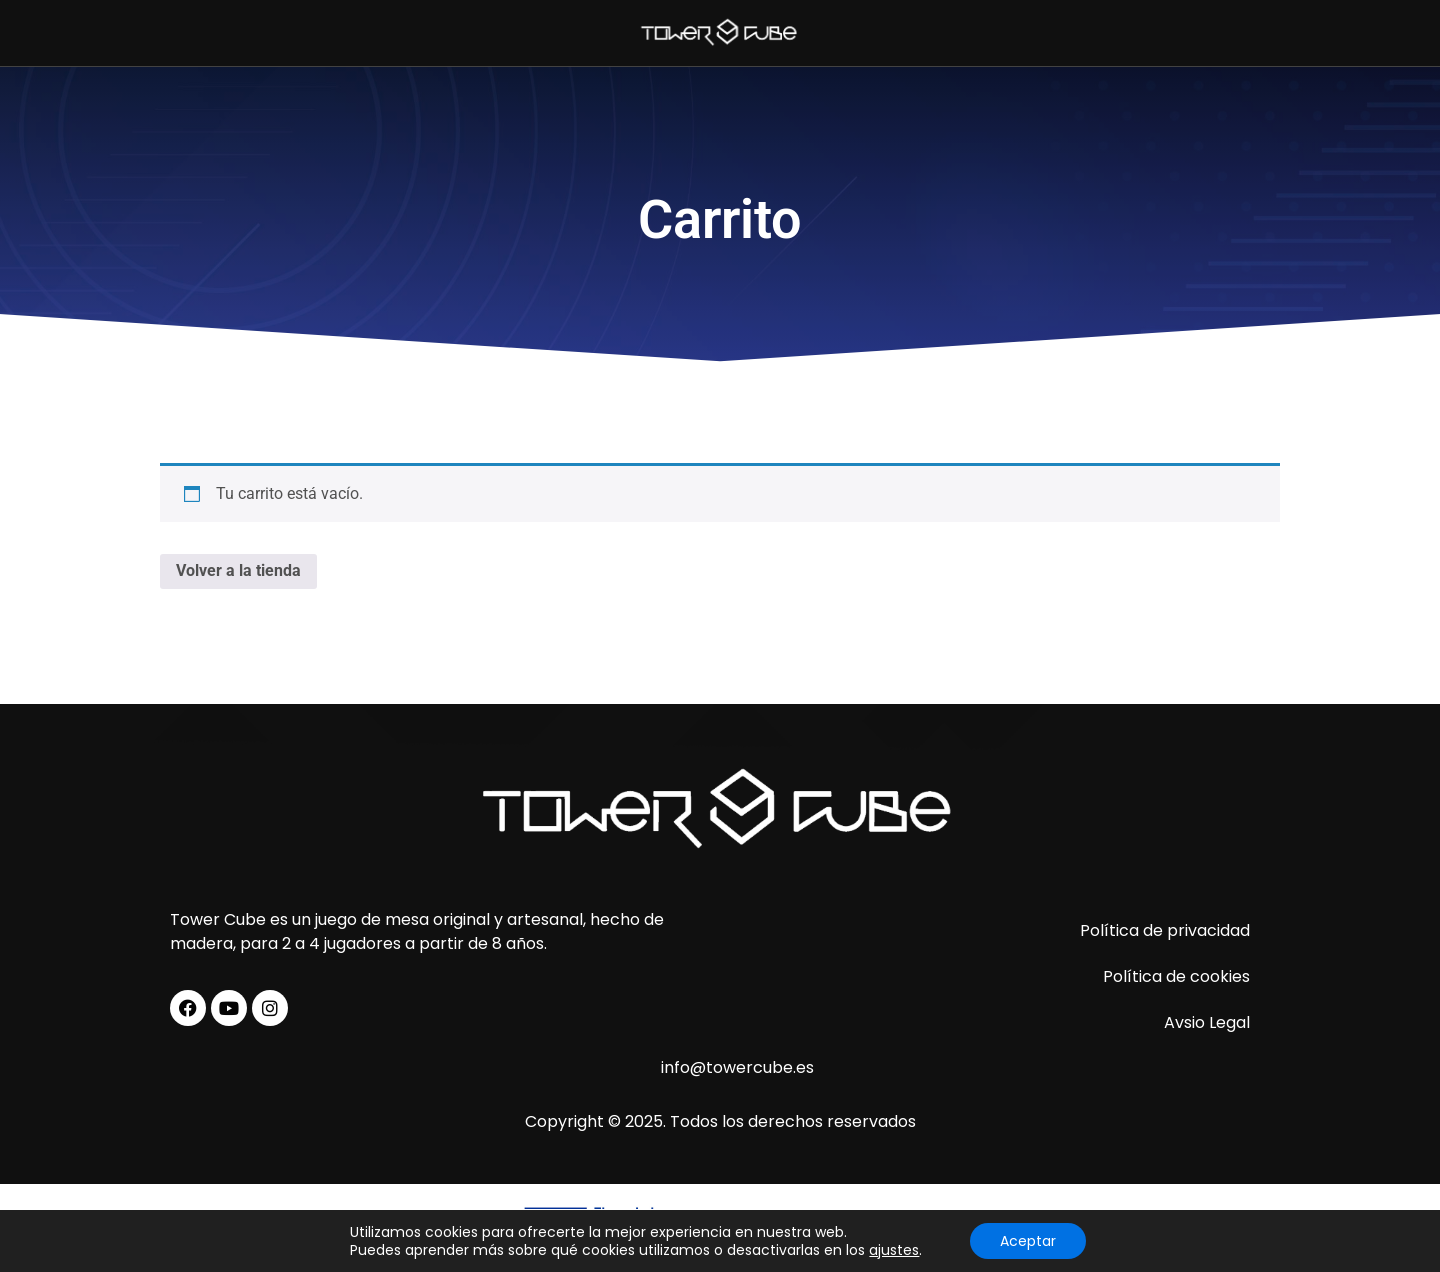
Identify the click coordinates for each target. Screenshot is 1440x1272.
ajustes (894, 1250)
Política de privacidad (1165, 930)
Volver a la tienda (238, 570)
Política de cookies (1176, 976)
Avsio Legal (1207, 1022)
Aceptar (1028, 1241)
